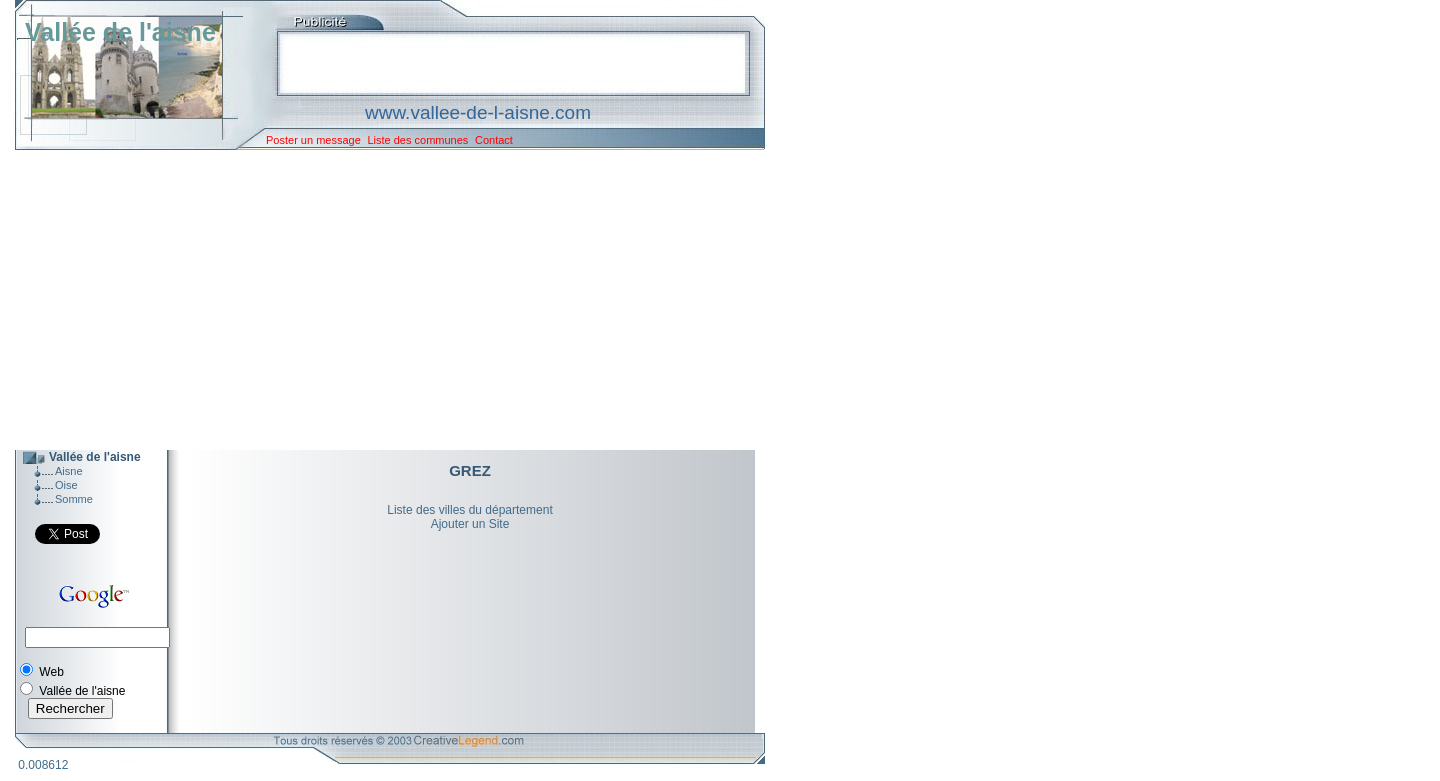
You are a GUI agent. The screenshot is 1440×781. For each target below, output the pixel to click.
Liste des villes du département (469, 510)
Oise (66, 485)
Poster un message (313, 140)
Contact (494, 140)
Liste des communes (417, 140)
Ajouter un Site (470, 524)
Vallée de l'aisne (120, 32)
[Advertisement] (375, 300)
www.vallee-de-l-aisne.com (478, 112)
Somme (74, 499)
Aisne (69, 471)
